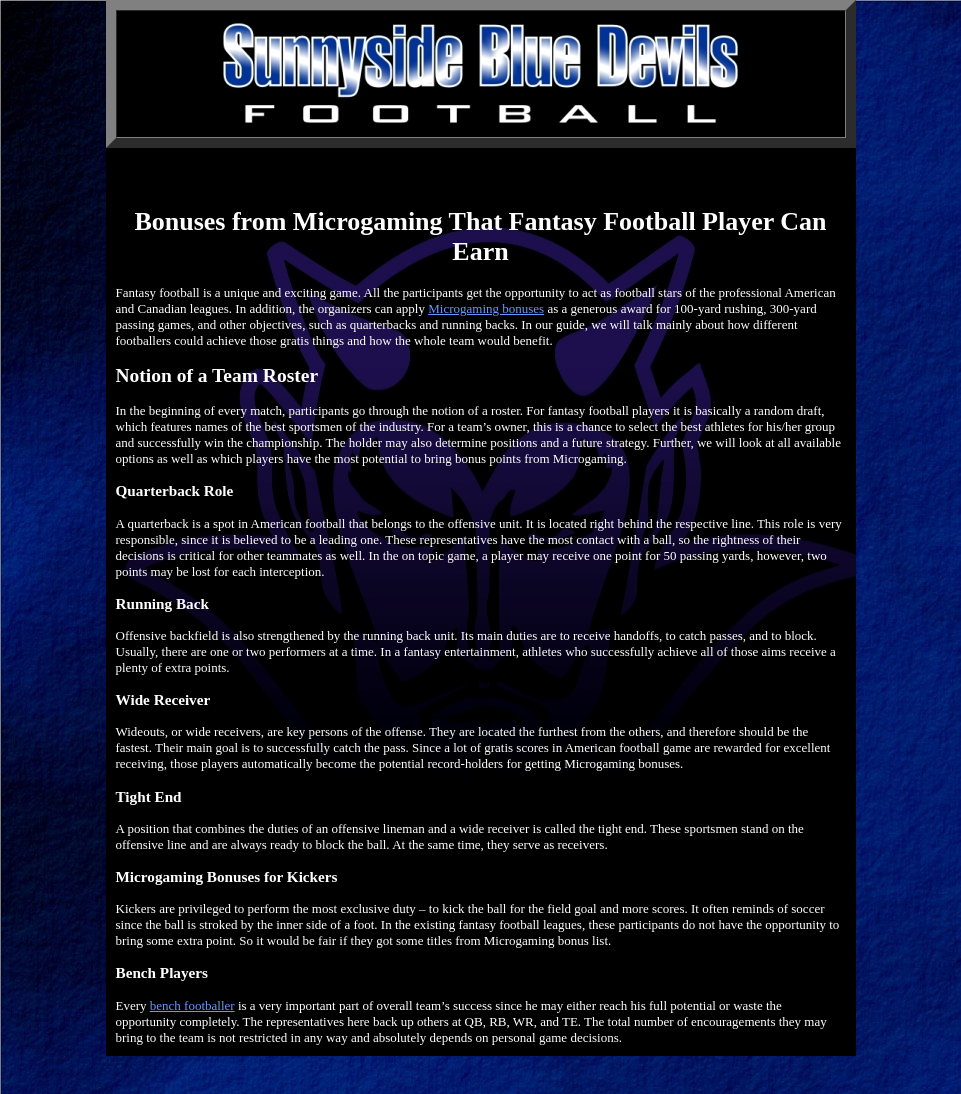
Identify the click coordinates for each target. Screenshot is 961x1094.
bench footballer (192, 1005)
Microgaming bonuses (486, 308)
